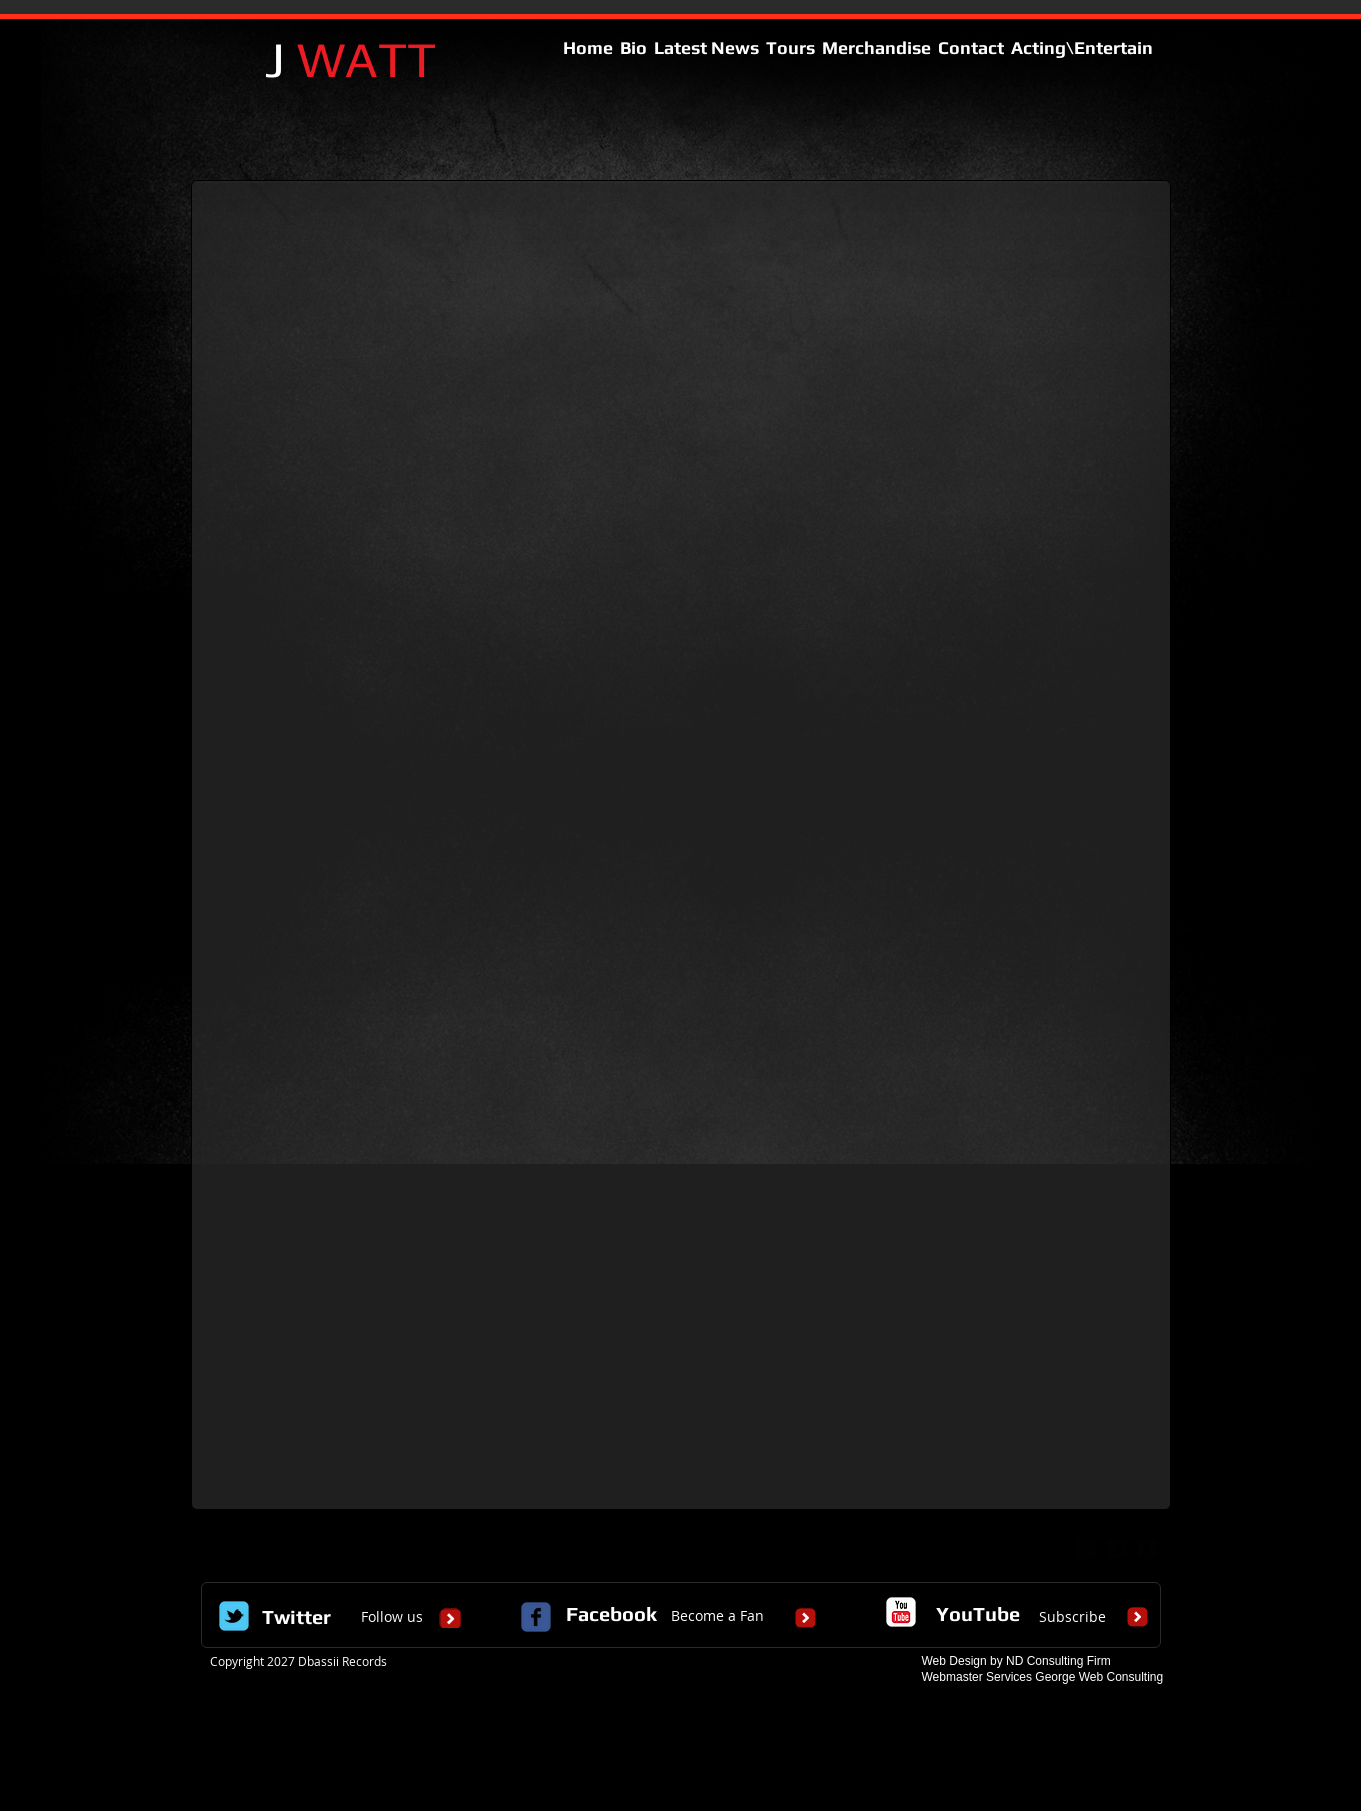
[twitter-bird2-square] (1117, 1549)
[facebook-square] (1147, 1549)
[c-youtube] (901, 1612)
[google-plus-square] (1087, 1549)
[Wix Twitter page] (234, 1616)
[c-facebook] (536, 1617)
